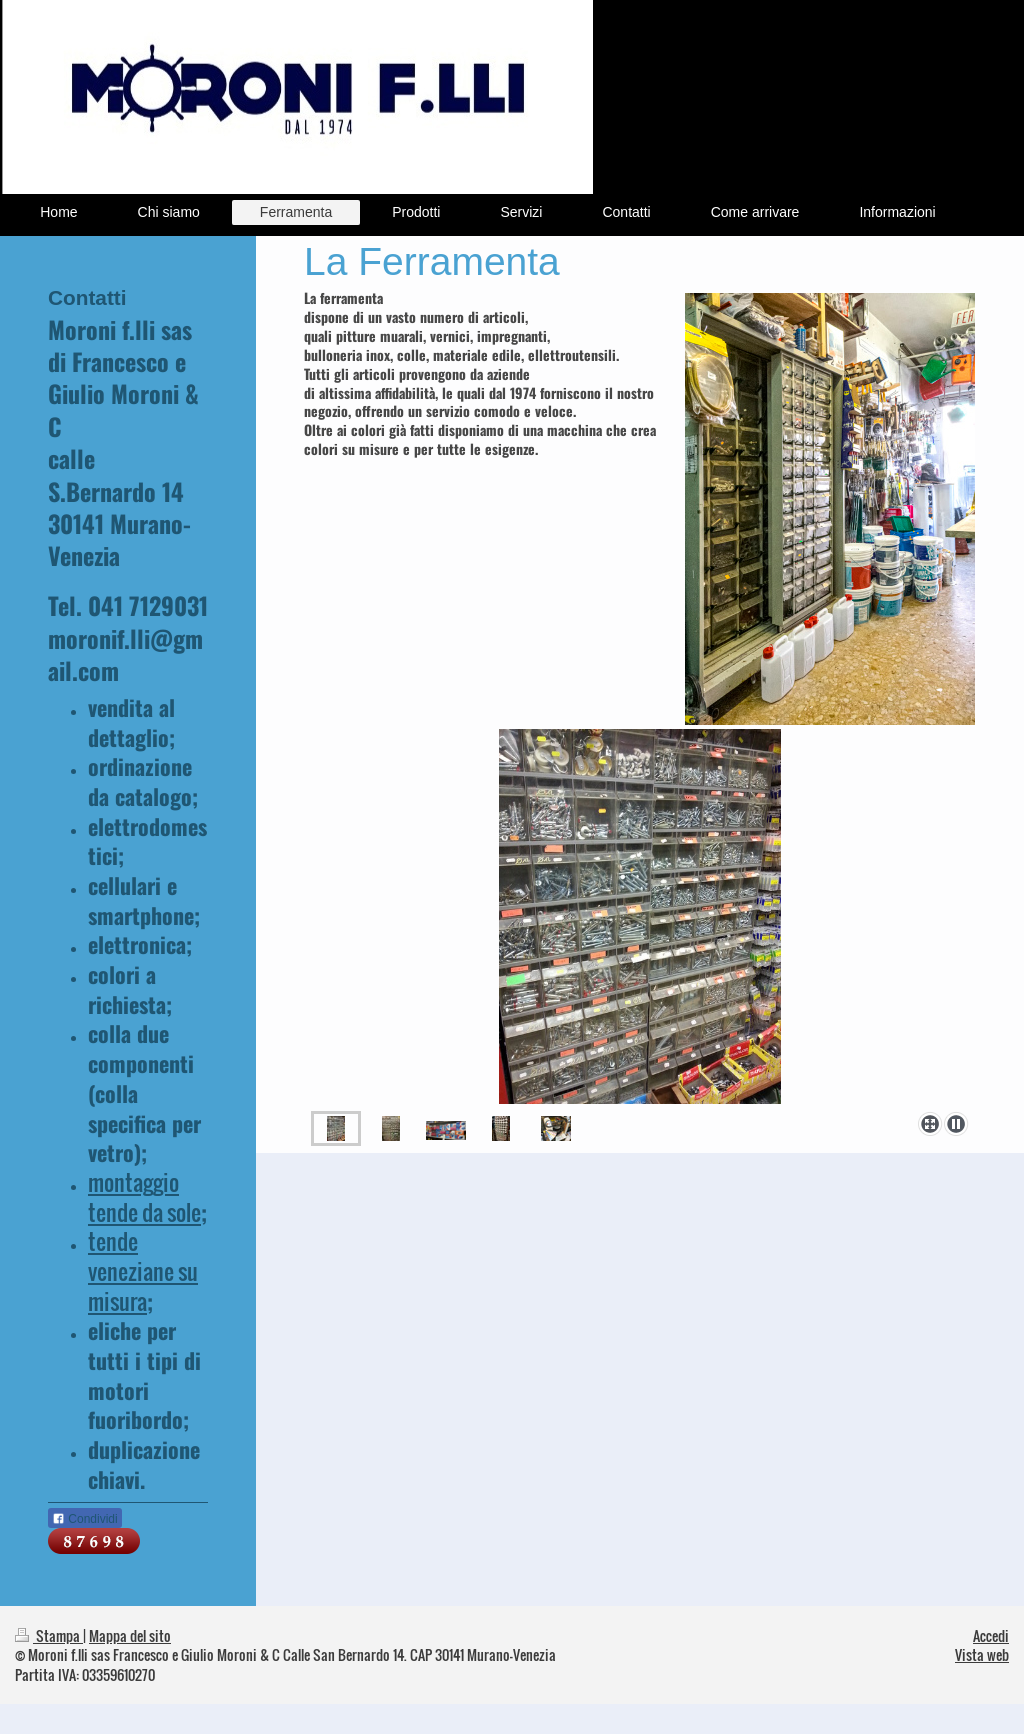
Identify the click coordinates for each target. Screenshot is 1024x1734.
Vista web (982, 1654)
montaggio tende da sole (144, 1197)
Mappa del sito (130, 1635)
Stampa (49, 1635)
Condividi (85, 1519)
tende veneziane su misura (143, 1270)
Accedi (991, 1635)
